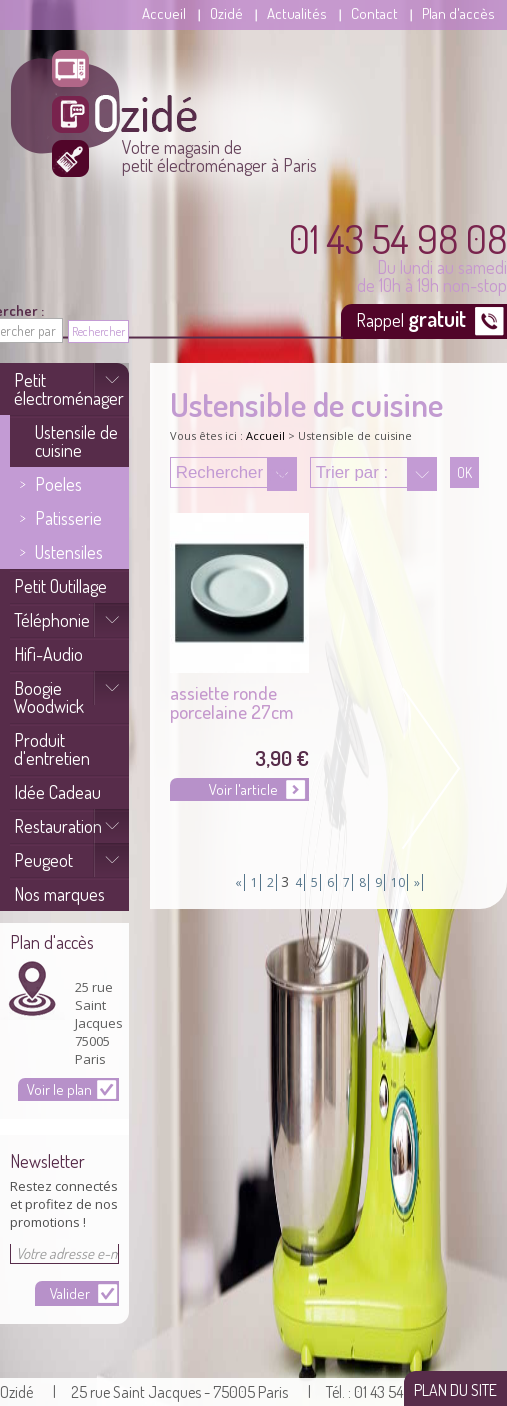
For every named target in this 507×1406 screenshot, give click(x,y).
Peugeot (43, 860)
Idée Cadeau (57, 792)
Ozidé (226, 13)
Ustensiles (69, 552)
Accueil (164, 13)
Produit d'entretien (52, 749)
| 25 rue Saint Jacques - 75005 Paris (170, 1392)
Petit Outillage (60, 586)
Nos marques (59, 894)
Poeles (58, 484)
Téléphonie (52, 620)
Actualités (297, 13)
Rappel (413, 318)
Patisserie (68, 518)
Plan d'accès (458, 13)
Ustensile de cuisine (76, 441)
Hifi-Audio (48, 654)
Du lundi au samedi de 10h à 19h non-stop (398, 256)
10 (398, 882)
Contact (374, 13)
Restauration (58, 826)
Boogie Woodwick (49, 697)
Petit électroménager (69, 389)
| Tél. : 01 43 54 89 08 (376, 1392)
